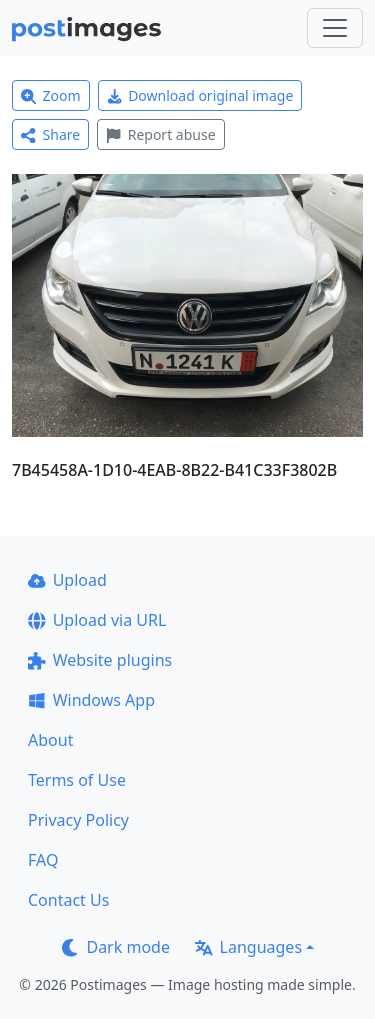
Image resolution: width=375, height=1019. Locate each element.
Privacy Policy (78, 820)
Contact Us (68, 900)
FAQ (43, 860)
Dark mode (116, 947)
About (50, 740)
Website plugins (100, 660)
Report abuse (160, 134)
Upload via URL (97, 620)
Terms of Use (77, 780)
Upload (67, 580)
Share (50, 134)
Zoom (51, 95)
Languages (248, 947)
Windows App (91, 700)
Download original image (200, 95)
